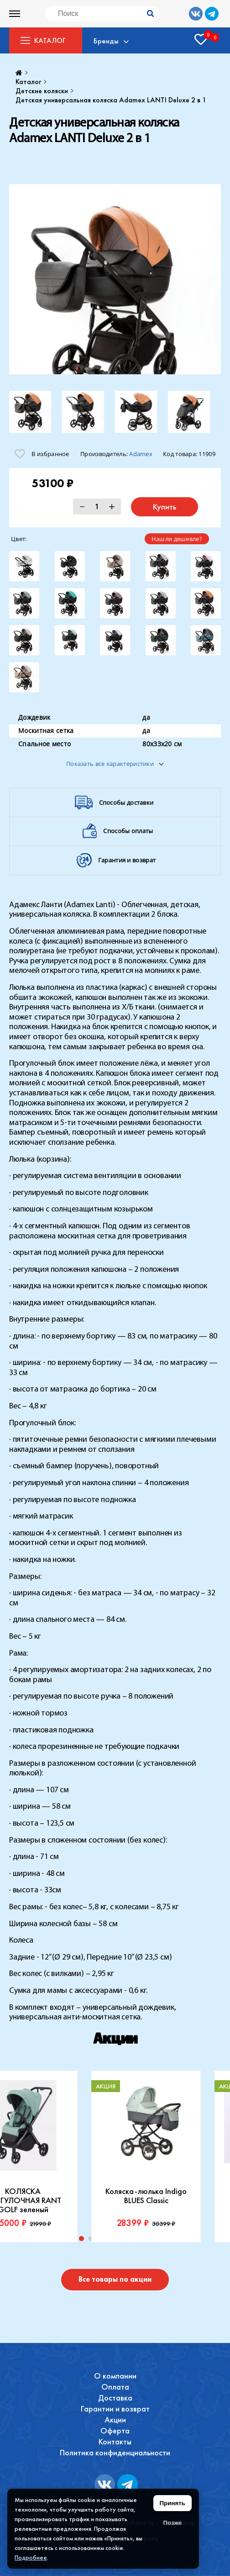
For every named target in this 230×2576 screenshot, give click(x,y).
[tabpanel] (146, 2156)
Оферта (115, 2430)
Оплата (115, 2386)
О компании (115, 2375)
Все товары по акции (115, 2279)
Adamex (140, 454)
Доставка (115, 2397)
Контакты (115, 2441)
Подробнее (31, 2557)
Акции (115, 2419)
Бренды (106, 41)
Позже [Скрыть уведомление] (172, 2522)
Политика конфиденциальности (115, 2452)
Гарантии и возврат (115, 2408)
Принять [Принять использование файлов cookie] (172, 2503)
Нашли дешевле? (177, 539)
